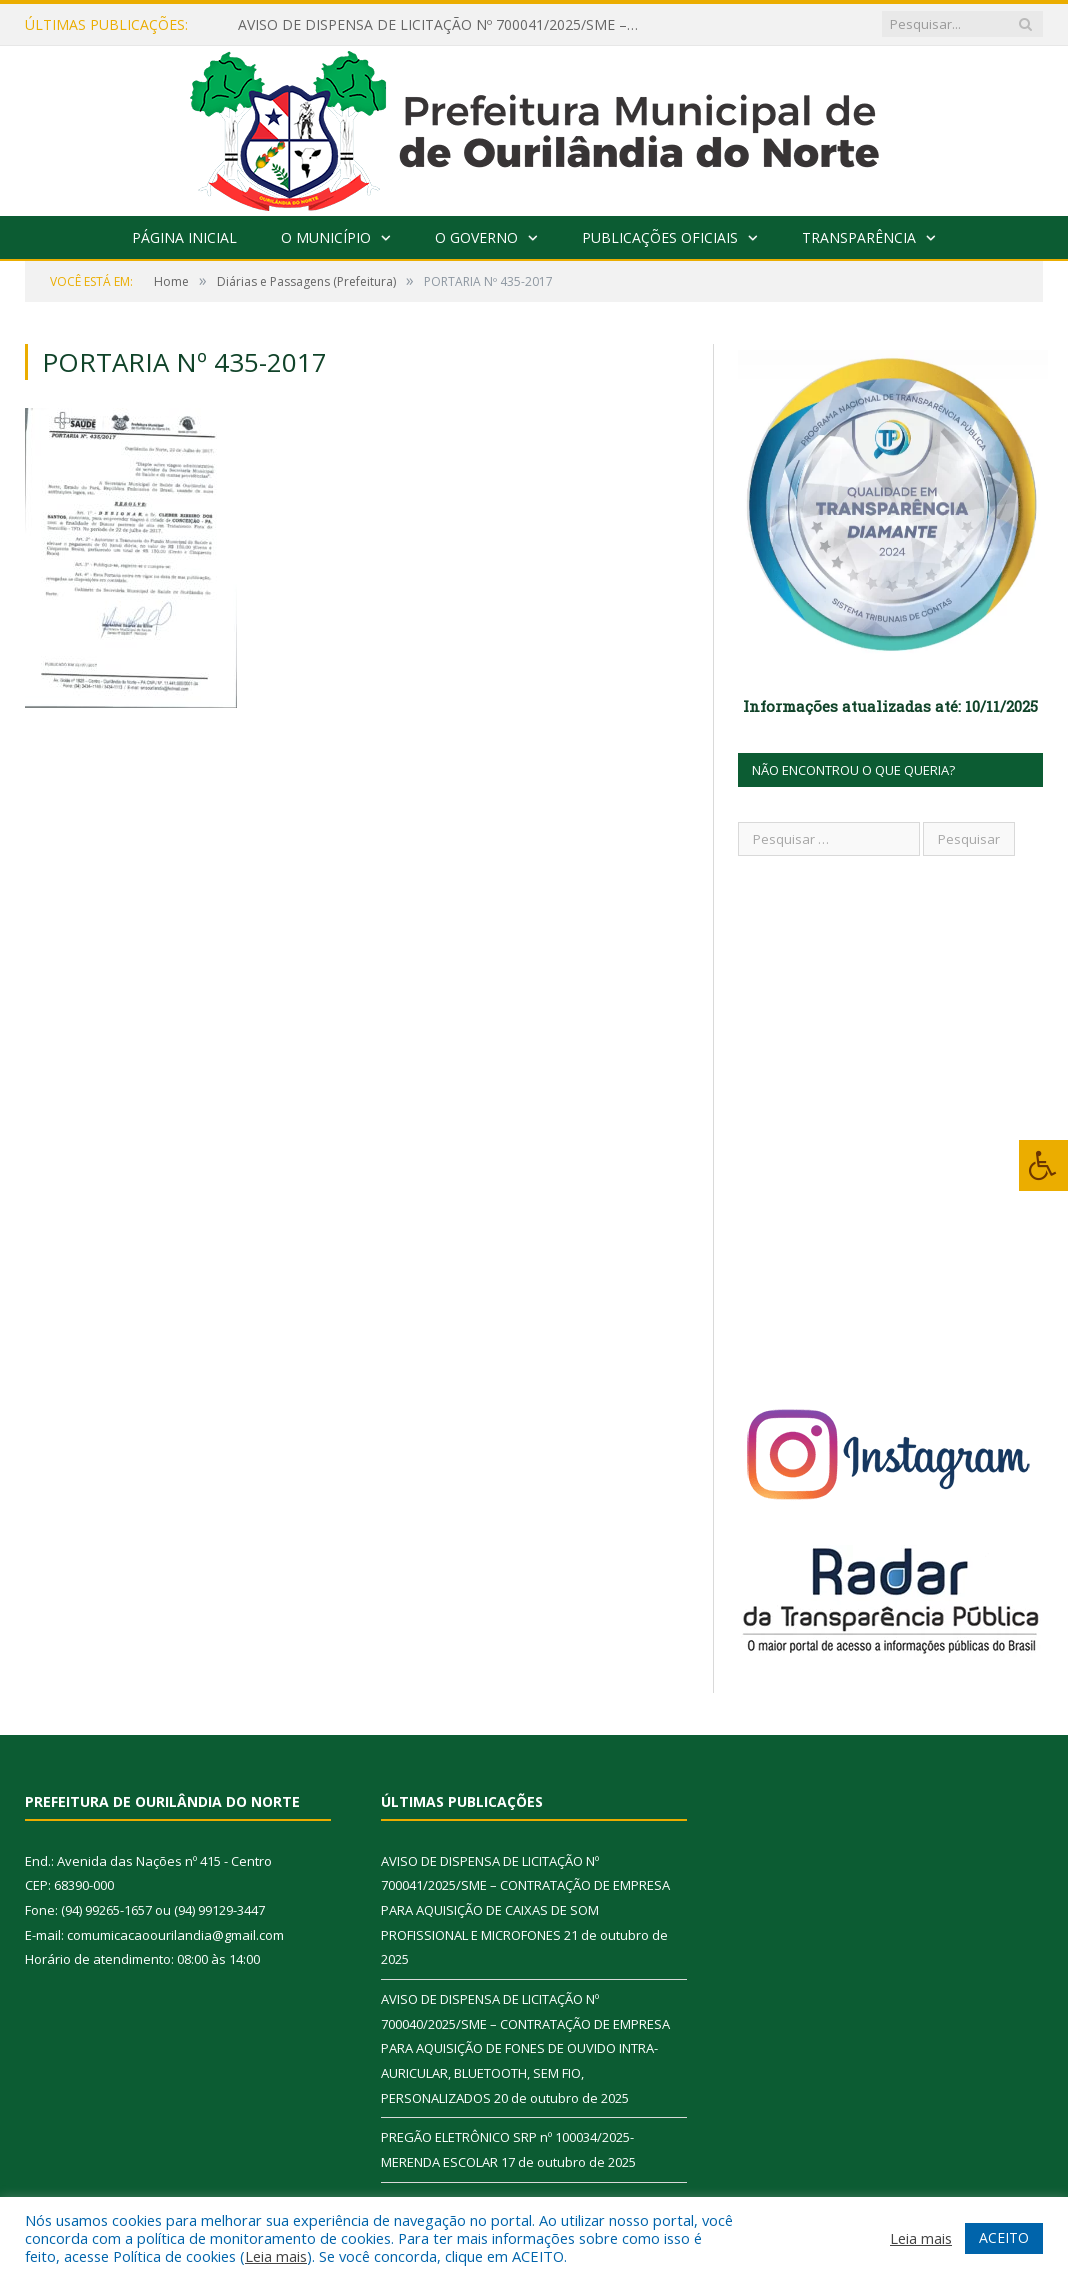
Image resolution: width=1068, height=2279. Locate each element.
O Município (326, 237)
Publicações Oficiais (660, 237)
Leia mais (276, 2256)
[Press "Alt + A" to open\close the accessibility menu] (1043, 1165)
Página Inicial (184, 237)
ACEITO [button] (1004, 2237)
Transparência (859, 237)
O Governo (476, 237)
